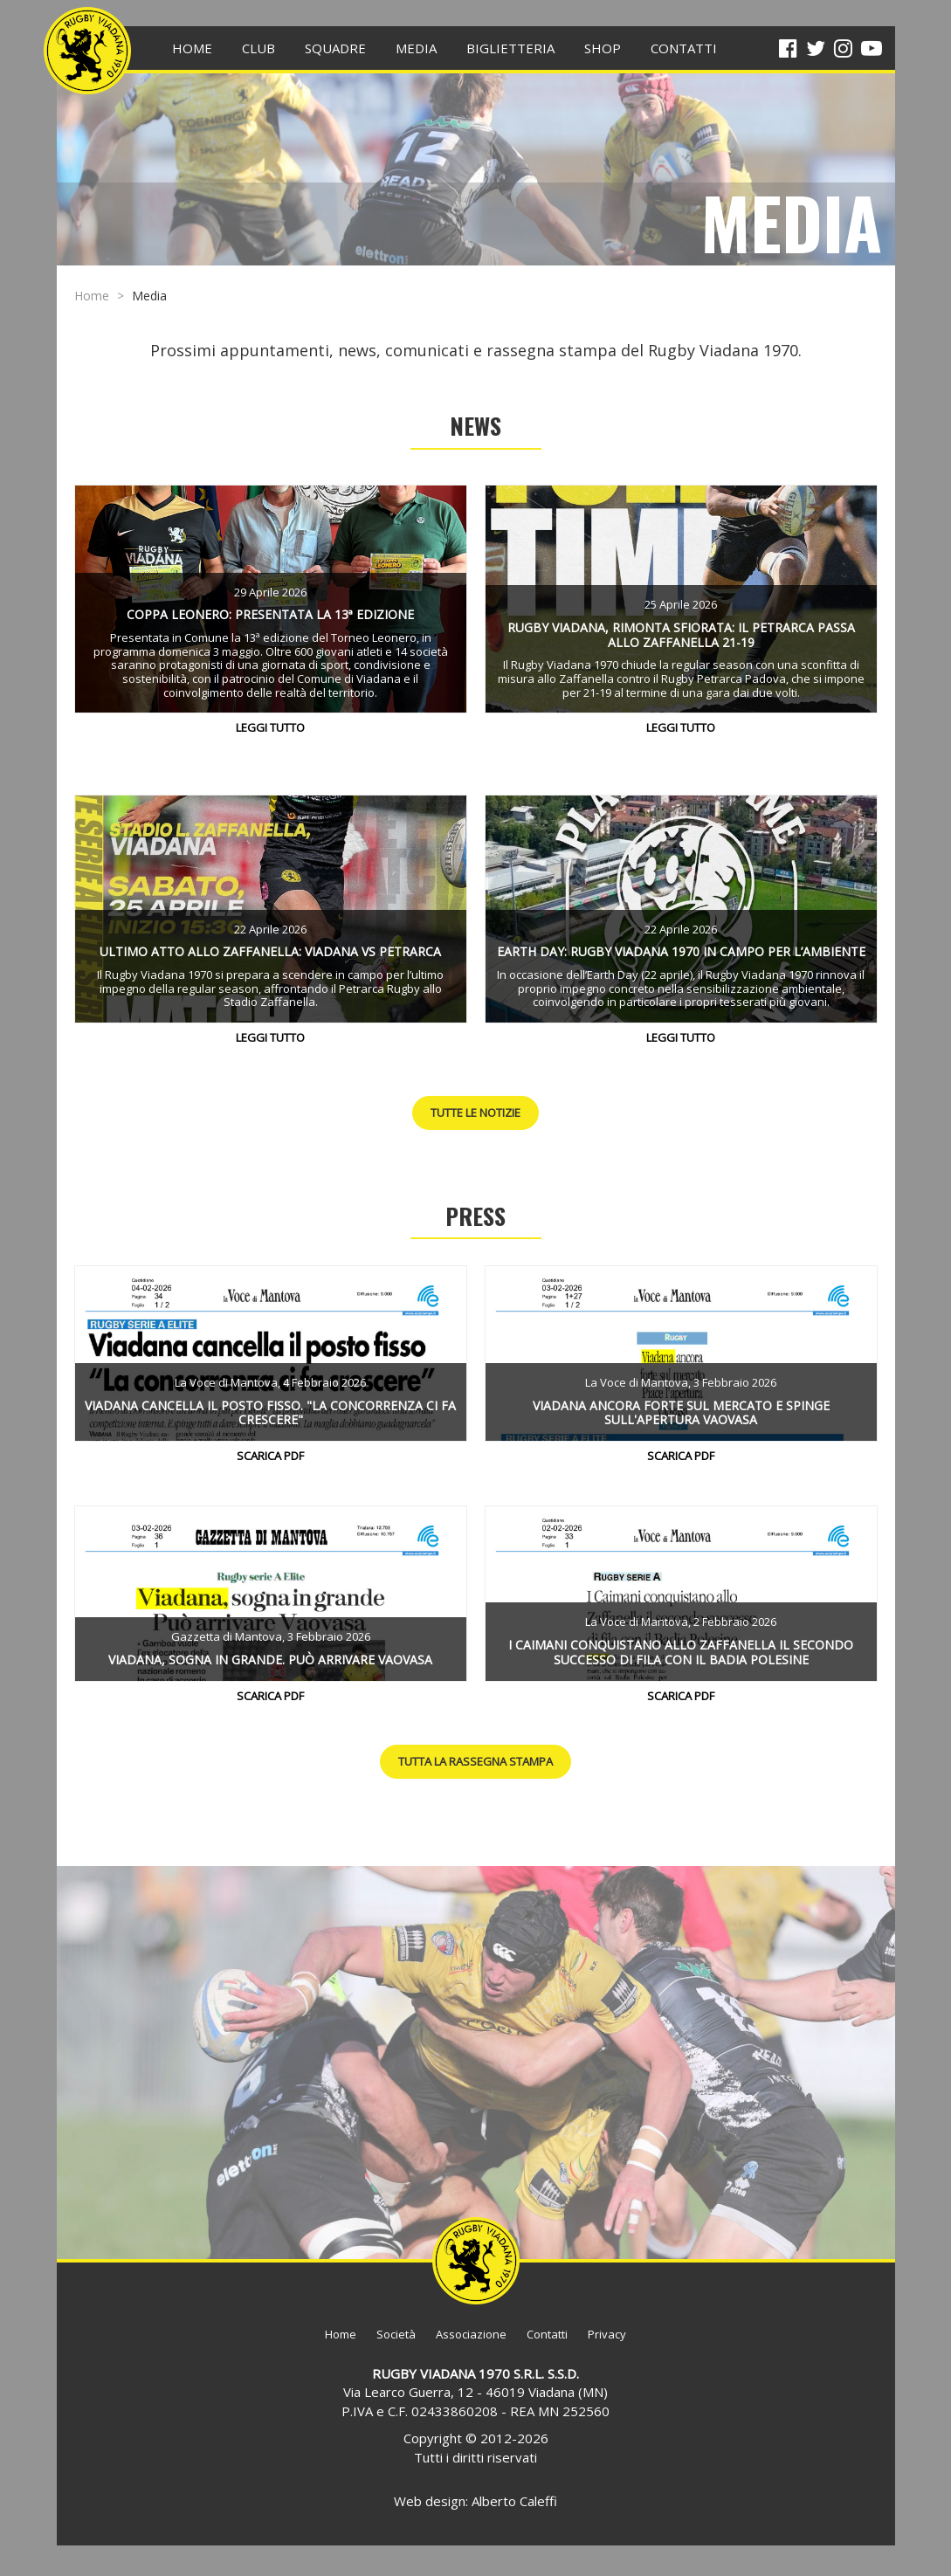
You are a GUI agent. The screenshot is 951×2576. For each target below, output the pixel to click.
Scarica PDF (270, 1456)
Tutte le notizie (475, 1112)
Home (91, 295)
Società (396, 2334)
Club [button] (258, 48)
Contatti (547, 2334)
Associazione (471, 2334)
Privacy (607, 2334)
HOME (192, 48)
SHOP (602, 48)
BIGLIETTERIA (510, 48)
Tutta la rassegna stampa (475, 1761)
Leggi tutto (270, 727)
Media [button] (416, 48)
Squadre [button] (335, 48)
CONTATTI (684, 48)
